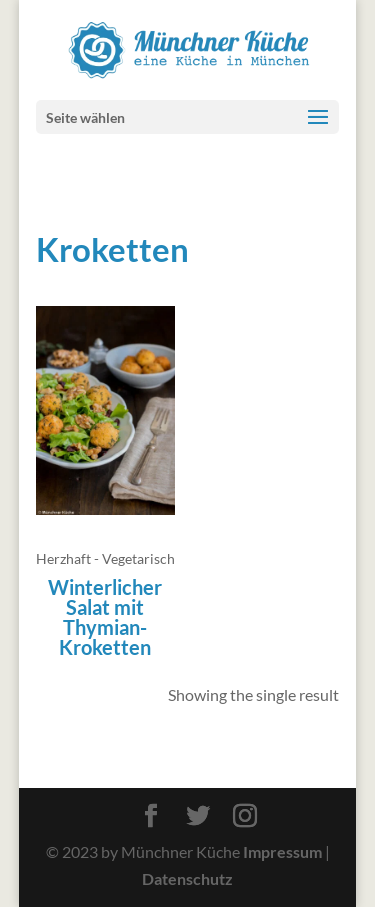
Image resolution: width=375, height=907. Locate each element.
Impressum (282, 851)
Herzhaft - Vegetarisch (105, 558)
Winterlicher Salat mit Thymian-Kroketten (105, 617)
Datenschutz (187, 878)
